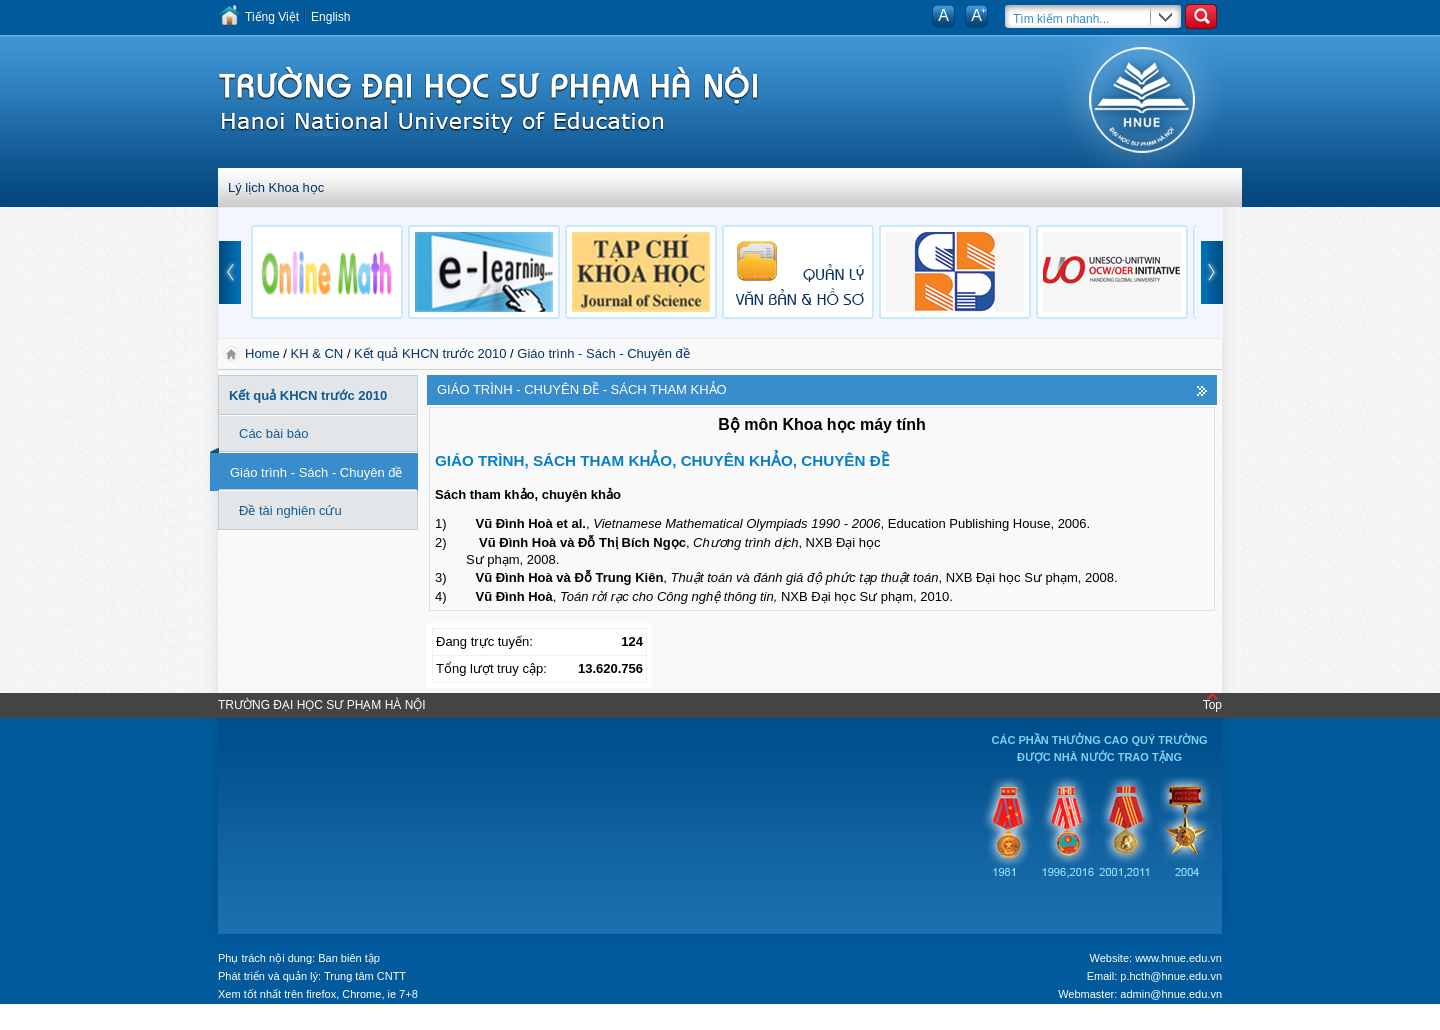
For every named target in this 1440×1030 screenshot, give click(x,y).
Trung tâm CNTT (365, 976)
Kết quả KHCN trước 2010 (430, 353)
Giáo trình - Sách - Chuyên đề (603, 353)
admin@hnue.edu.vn (1171, 994)
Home (264, 353)
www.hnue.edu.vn (1178, 958)
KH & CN (317, 353)
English (330, 17)
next (1212, 272)
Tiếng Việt (272, 17)
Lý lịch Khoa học (276, 187)
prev (230, 272)
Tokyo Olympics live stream (72, 1023)
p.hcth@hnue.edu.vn (1171, 976)
